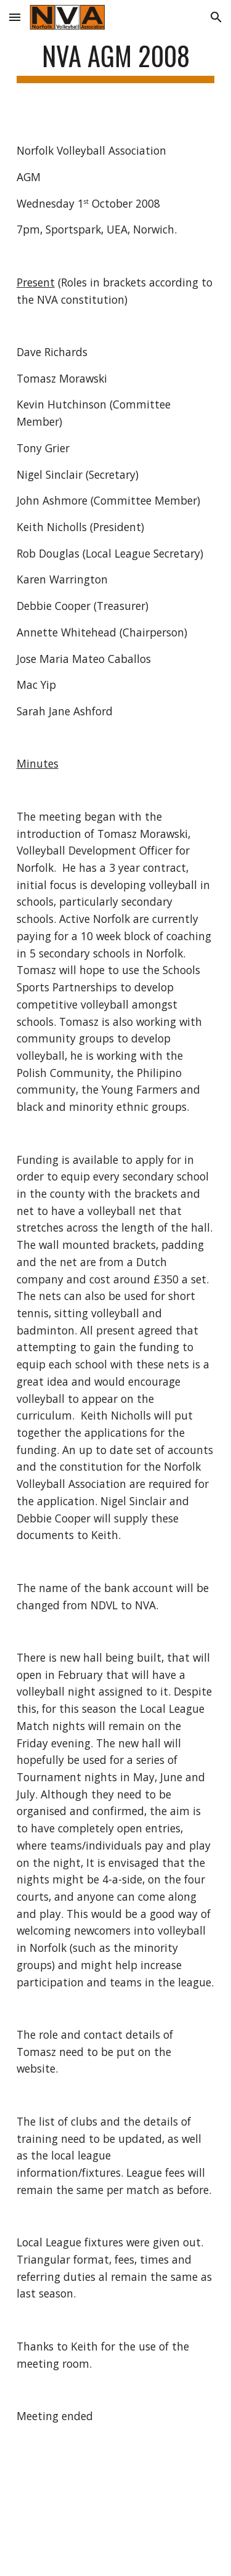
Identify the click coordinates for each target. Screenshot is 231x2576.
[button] (15, 17)
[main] (116, 61)
